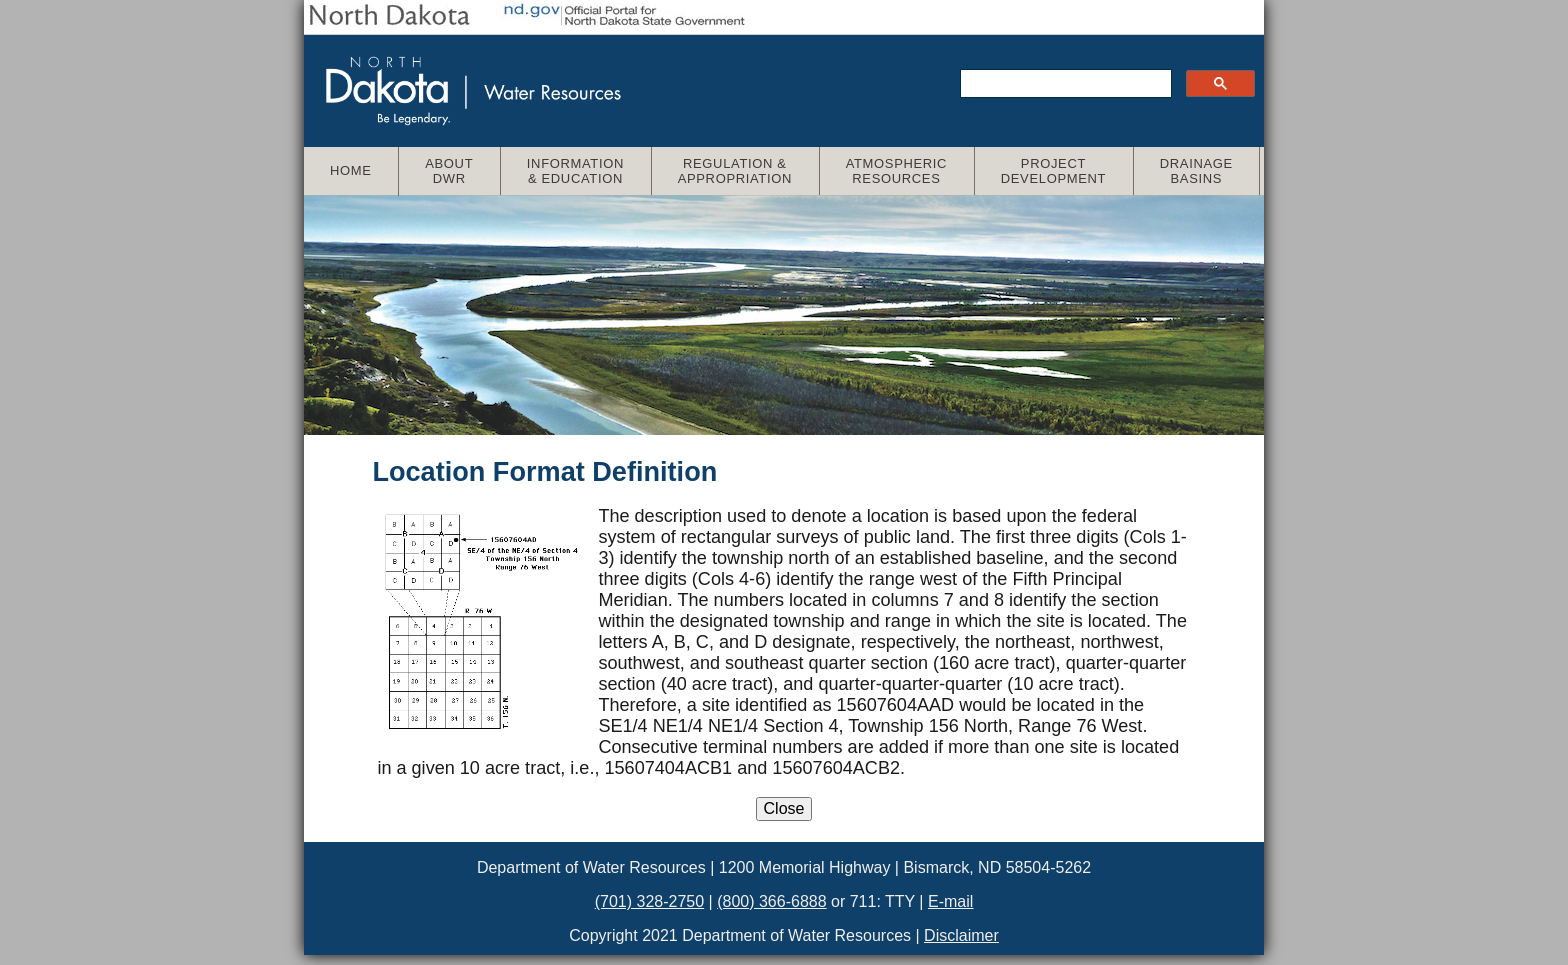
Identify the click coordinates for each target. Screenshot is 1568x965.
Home (351, 170)
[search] (1064, 84)
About (458, 171)
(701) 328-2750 (649, 901)
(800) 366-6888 (771, 901)
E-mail (950, 901)
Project (1062, 171)
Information (584, 171)
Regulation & (744, 171)
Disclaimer (961, 935)
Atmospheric (905, 171)
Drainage (1205, 171)
